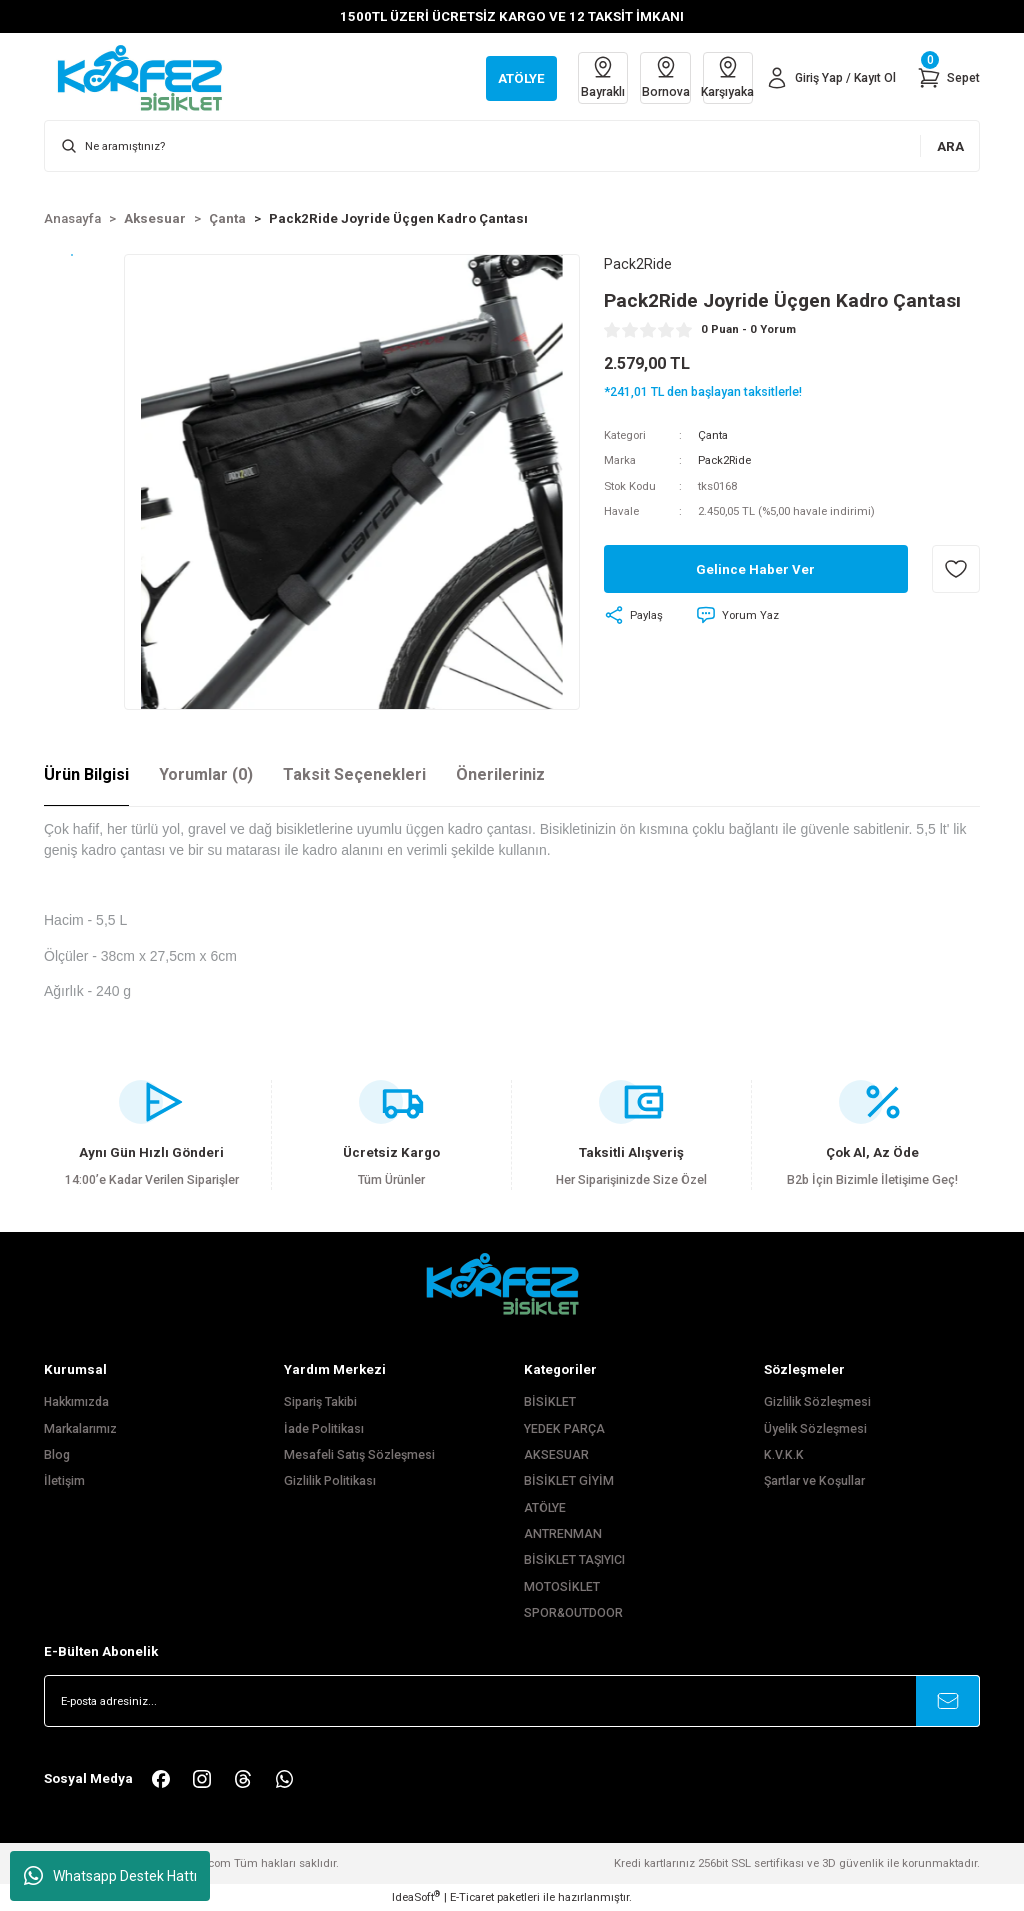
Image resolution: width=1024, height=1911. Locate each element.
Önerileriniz (500, 774)
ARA (950, 146)
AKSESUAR (556, 1455)
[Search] (512, 146)
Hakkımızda (76, 1402)
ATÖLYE (545, 1508)
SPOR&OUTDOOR (573, 1613)
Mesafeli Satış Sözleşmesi (359, 1455)
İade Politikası (324, 1429)
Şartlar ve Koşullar (814, 1481)
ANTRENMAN (563, 1534)
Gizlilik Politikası (330, 1481)
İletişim (64, 1481)
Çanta (713, 435)
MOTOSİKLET (562, 1587)
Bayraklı (597, 77)
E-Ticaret (472, 1897)
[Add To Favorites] (956, 570)
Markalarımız (80, 1429)
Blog (57, 1455)
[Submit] (948, 1701)
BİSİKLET (550, 1402)
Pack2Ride (724, 461)
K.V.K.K (784, 1455)
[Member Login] (829, 78)
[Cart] (948, 78)
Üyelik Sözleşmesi (815, 1429)
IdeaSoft (416, 1896)
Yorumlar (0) (206, 774)
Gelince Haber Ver (755, 569)
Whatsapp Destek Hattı (110, 1876)
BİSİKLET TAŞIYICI (574, 1560)
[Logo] (150, 77)
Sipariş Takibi (320, 1402)
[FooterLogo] (512, 1283)
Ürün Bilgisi (86, 774)
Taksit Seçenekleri (354, 774)
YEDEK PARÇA (564, 1429)
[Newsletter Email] (512, 1701)
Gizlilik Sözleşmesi (817, 1402)
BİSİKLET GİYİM (569, 1481)
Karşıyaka (725, 77)
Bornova (661, 77)
